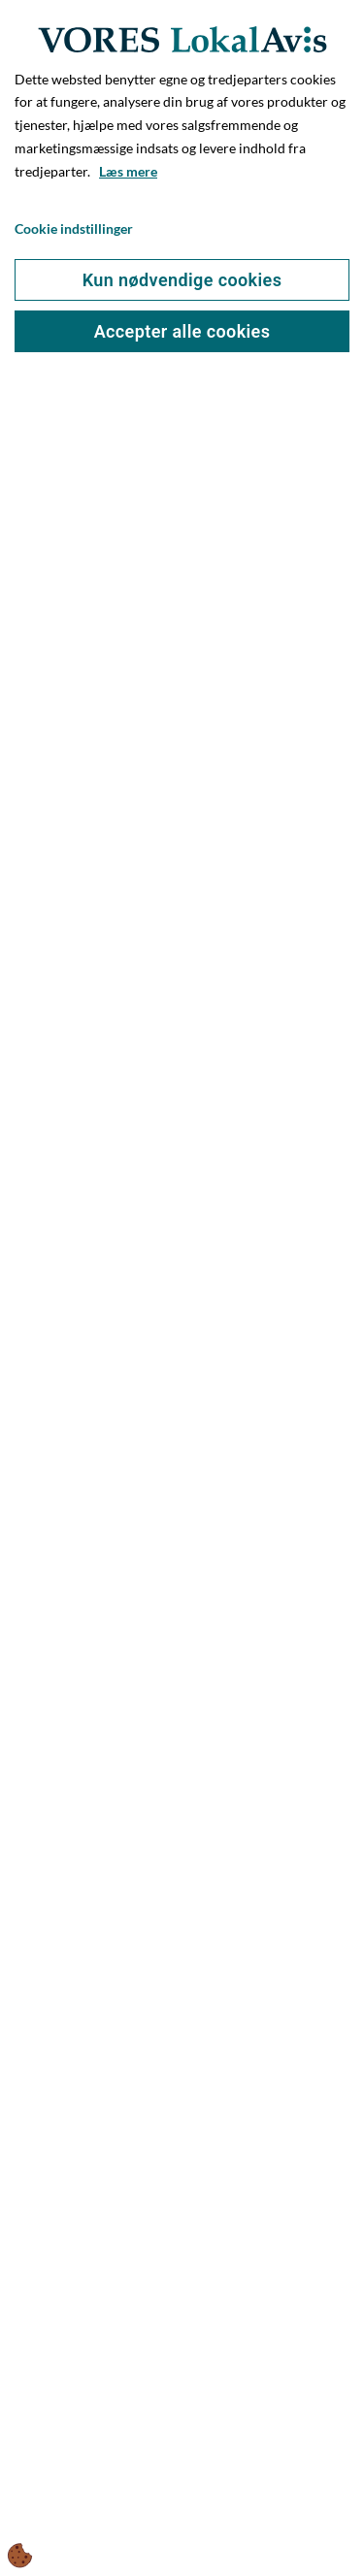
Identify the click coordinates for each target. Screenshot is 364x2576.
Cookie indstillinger (74, 228)
